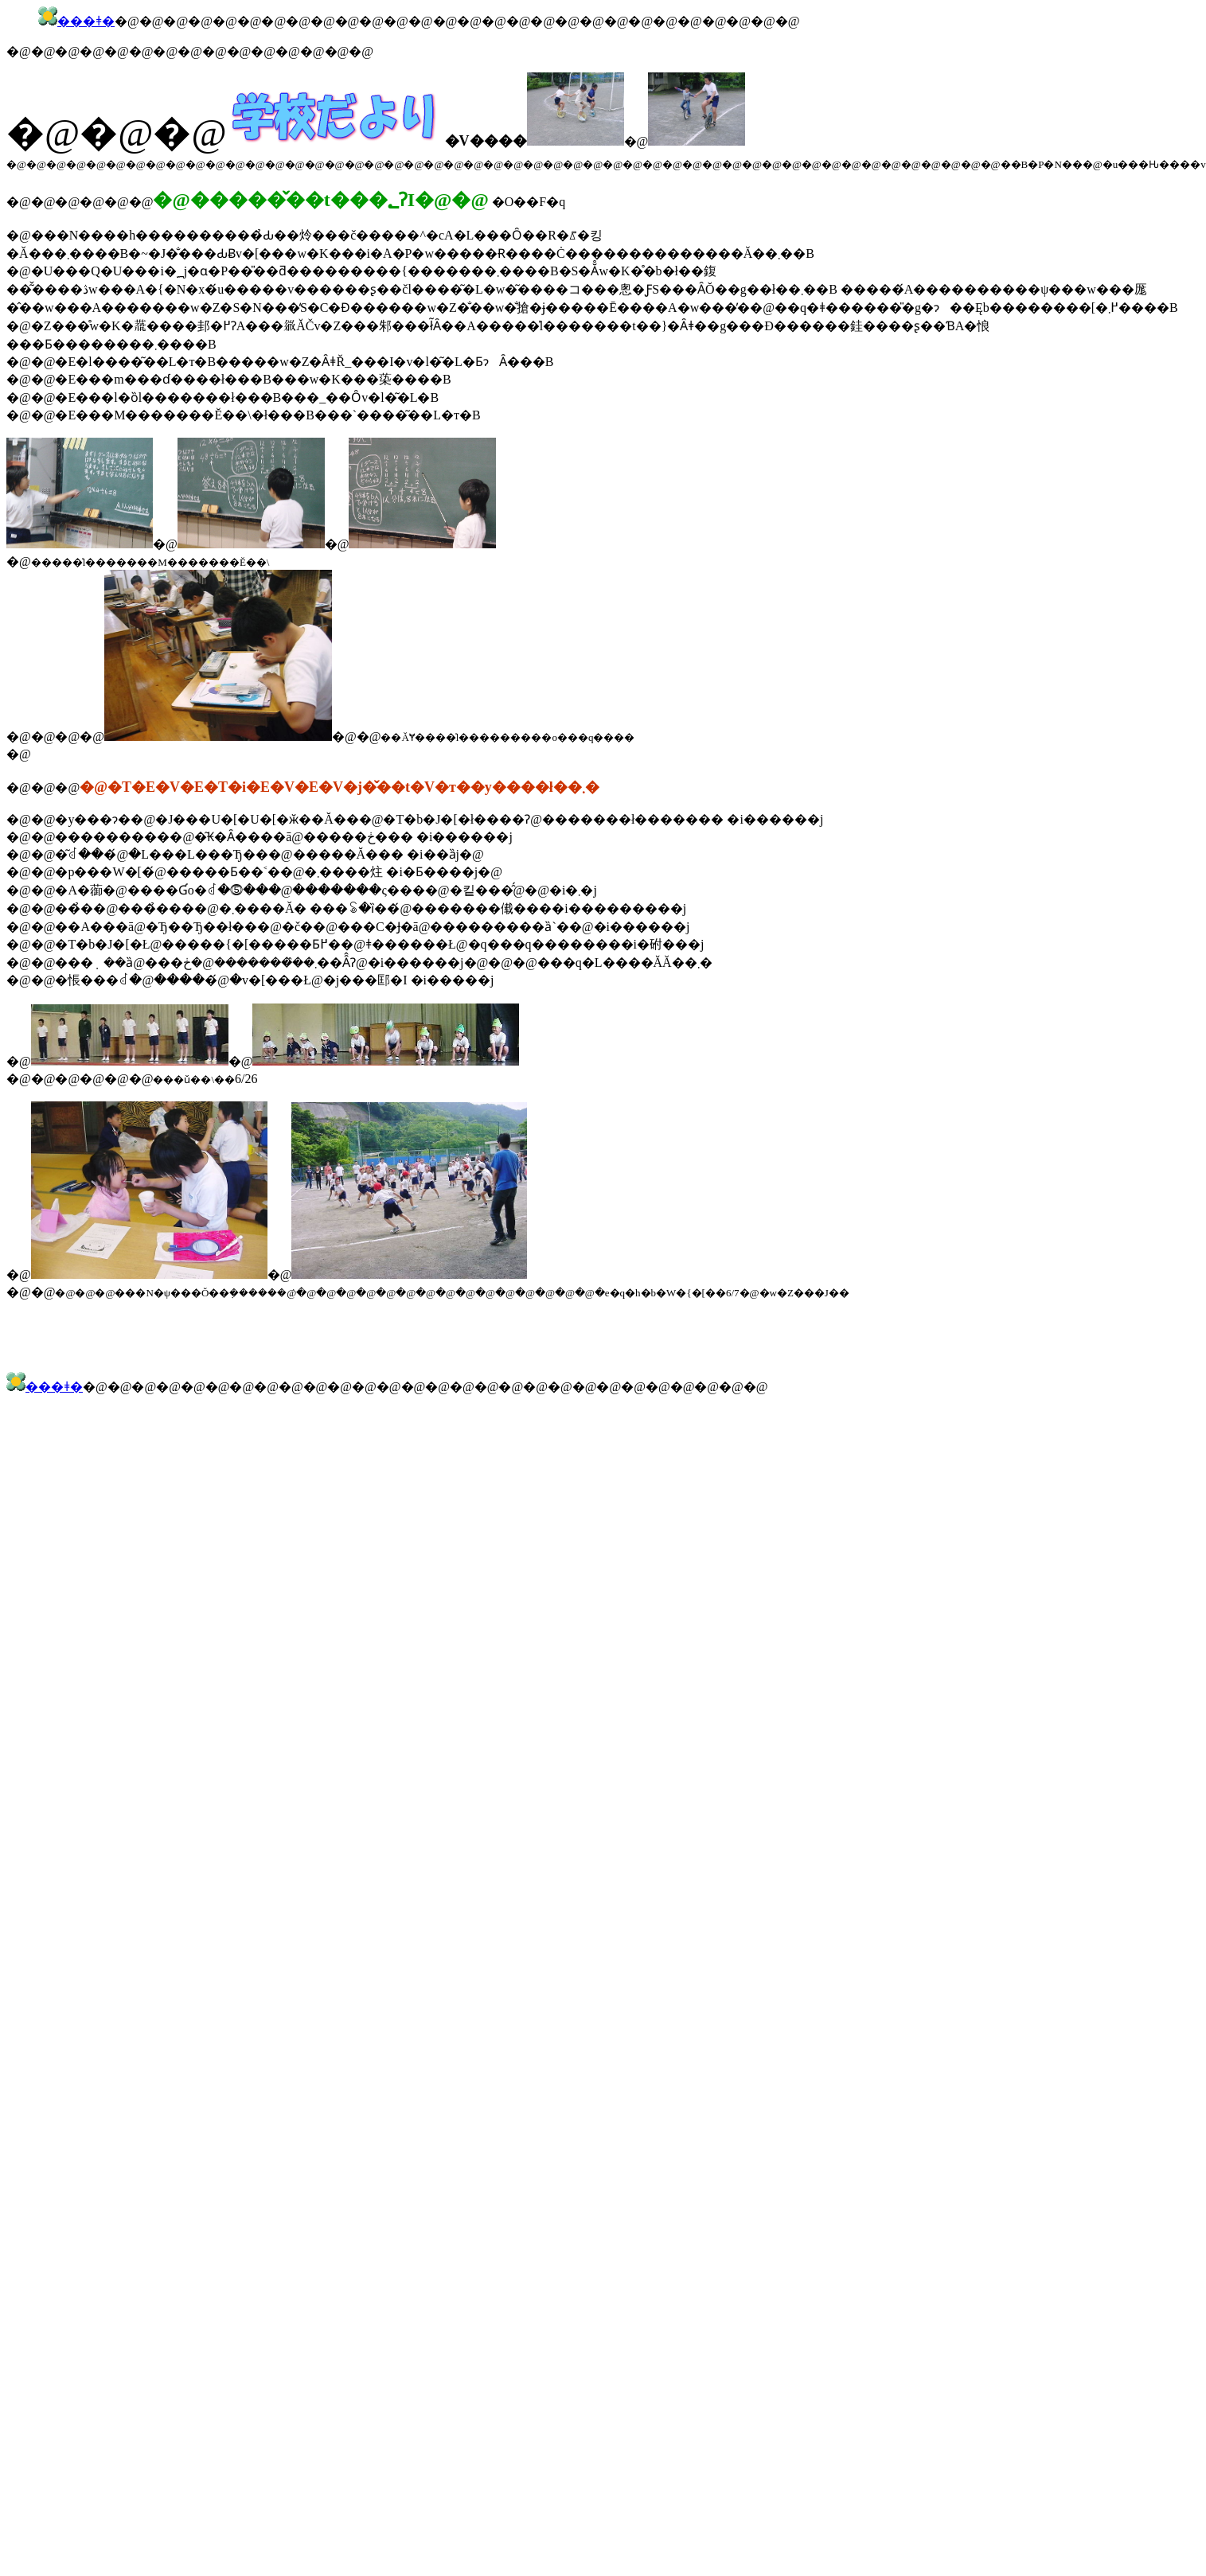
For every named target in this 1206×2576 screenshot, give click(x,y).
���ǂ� (86, 21)
